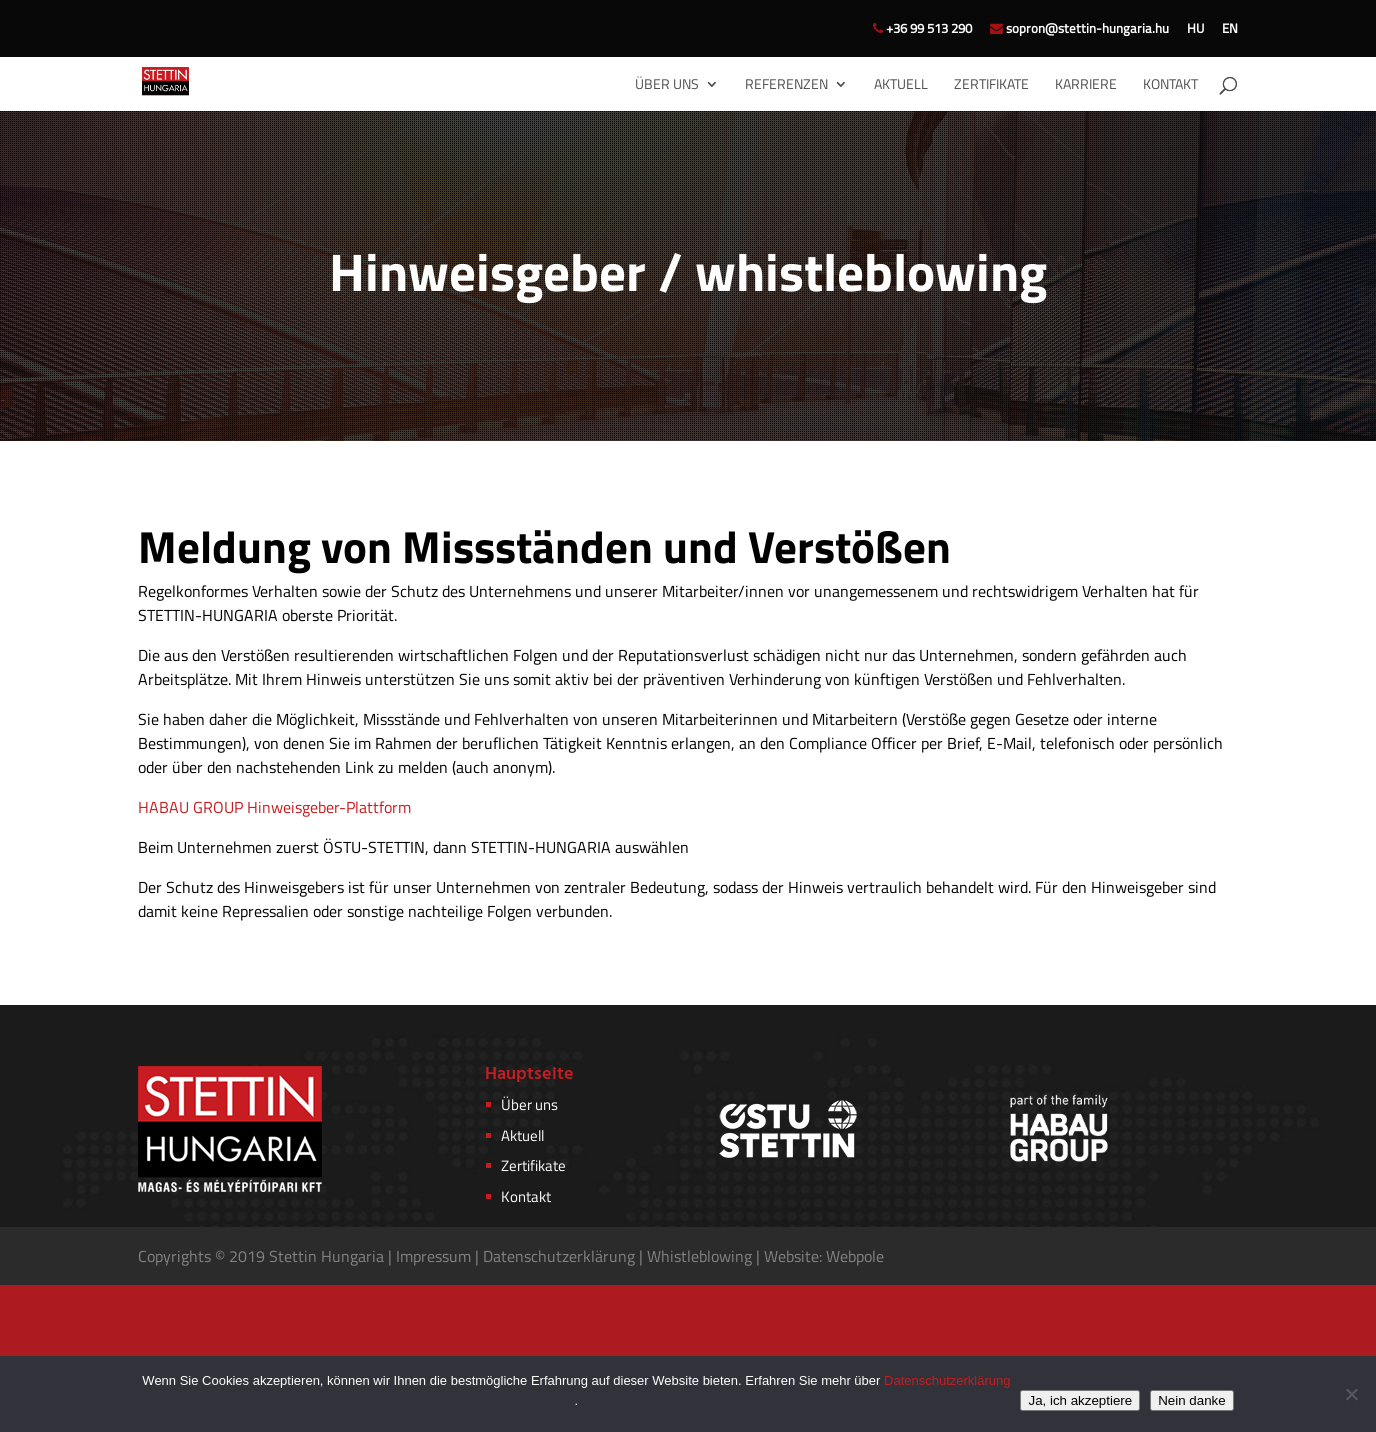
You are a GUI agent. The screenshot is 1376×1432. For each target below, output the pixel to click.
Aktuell (901, 85)
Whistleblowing (699, 1256)
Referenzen (786, 85)
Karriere (1086, 85)
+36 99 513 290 (922, 30)
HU (1195, 30)
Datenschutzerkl (539, 1256)
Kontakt (1170, 85)
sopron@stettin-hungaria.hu (1079, 30)
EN (1230, 30)
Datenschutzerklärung (947, 1380)
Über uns (667, 85)
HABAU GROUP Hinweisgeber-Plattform (274, 807)
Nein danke (1191, 1400)
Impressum (435, 1256)
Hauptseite (529, 1074)
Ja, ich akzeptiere (1080, 1400)
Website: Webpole (824, 1256)
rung (619, 1256)
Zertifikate (991, 85)
